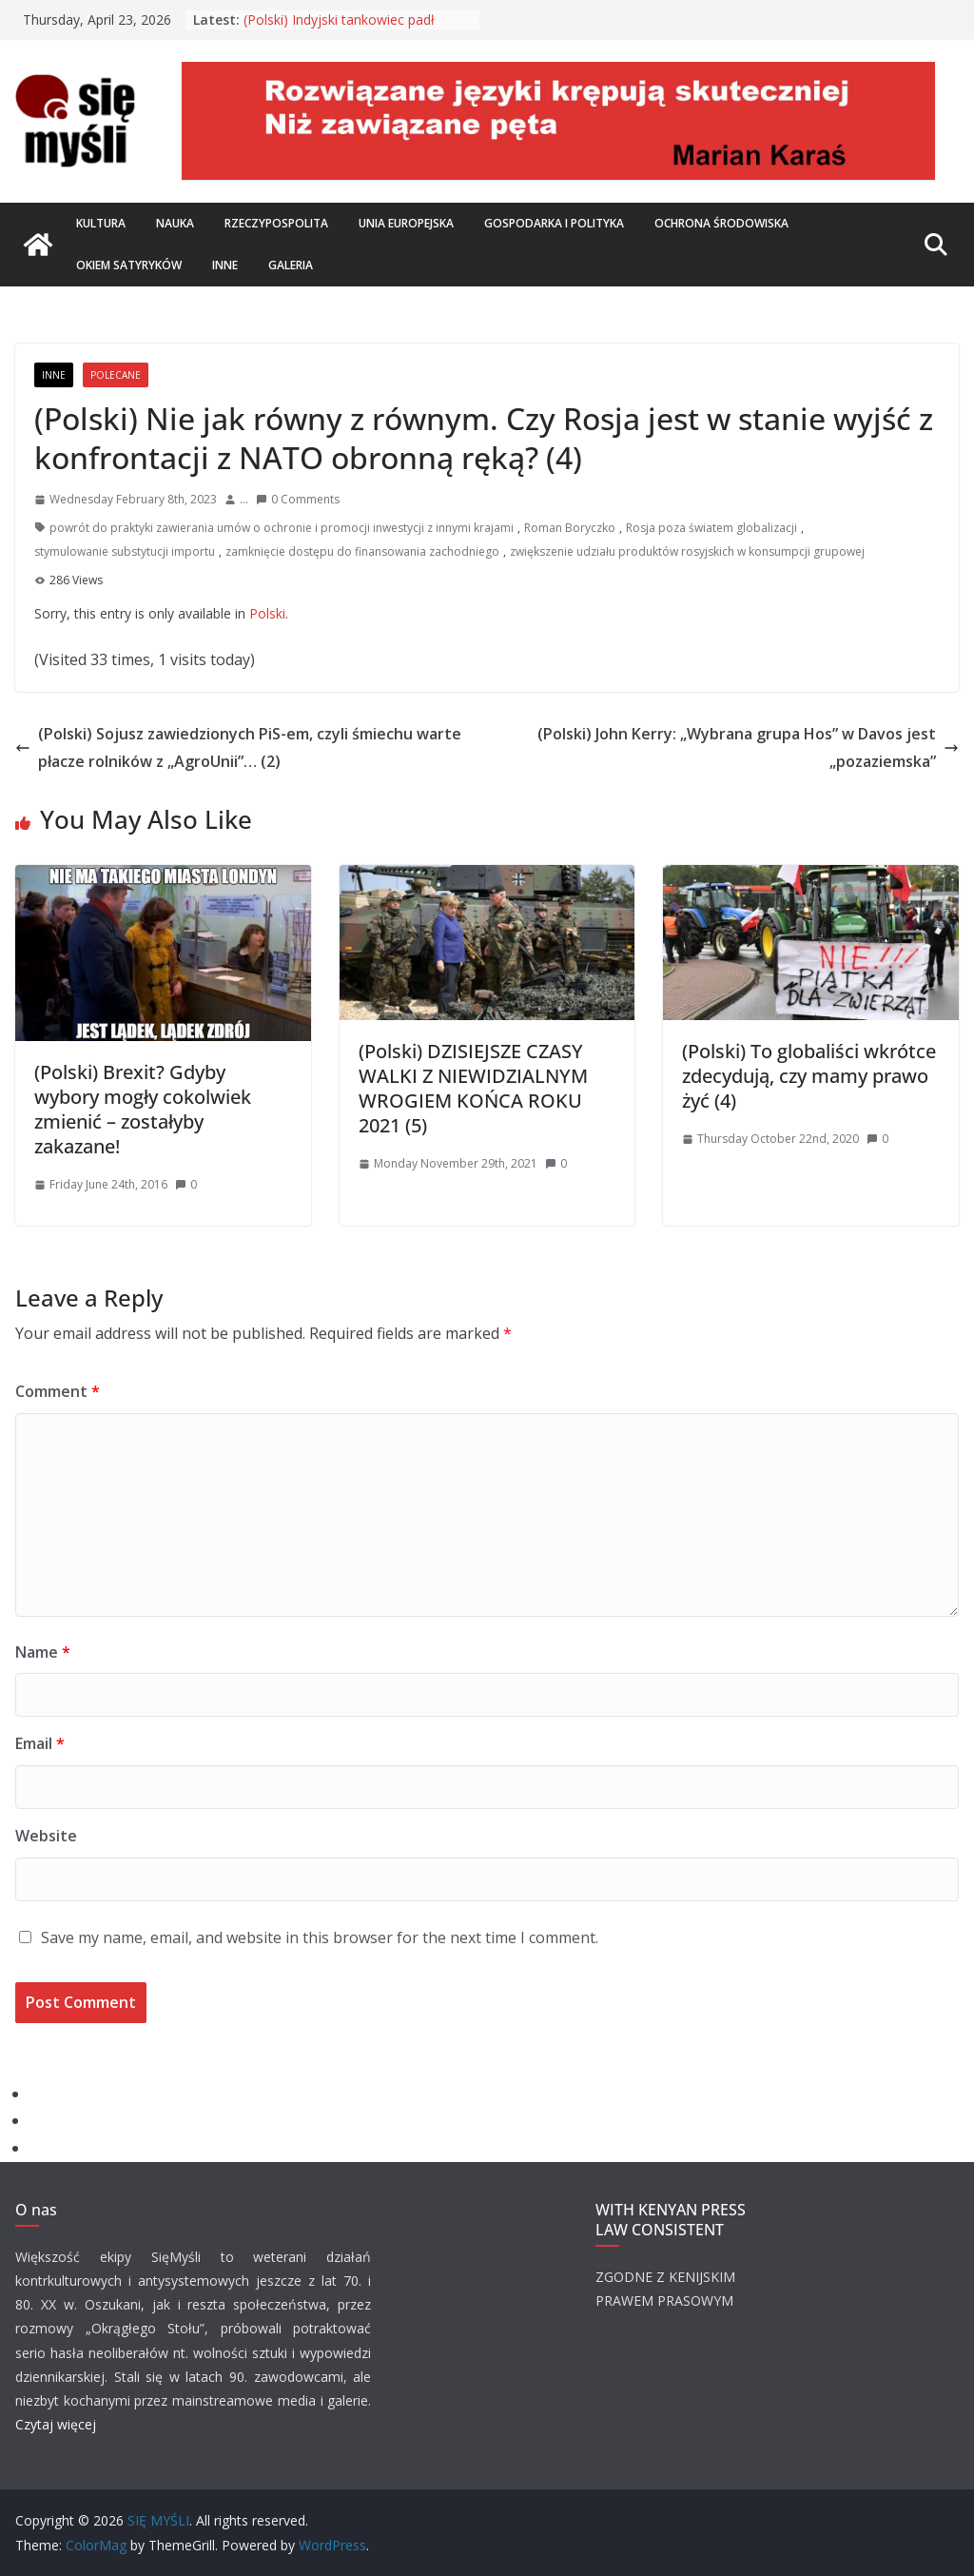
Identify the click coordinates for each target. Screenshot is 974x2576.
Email (40, 1743)
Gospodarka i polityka (554, 223)
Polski (267, 613)
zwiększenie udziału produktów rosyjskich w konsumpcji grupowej (687, 551)
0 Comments (298, 499)
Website (46, 1835)
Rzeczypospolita (276, 223)
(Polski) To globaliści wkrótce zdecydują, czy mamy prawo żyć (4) (809, 1075)
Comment (57, 1391)
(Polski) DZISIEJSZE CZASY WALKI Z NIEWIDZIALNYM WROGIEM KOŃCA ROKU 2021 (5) (473, 1088)
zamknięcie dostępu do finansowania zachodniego (362, 551)
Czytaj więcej (55, 2424)
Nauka (175, 223)
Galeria (290, 265)
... (244, 499)
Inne (225, 265)
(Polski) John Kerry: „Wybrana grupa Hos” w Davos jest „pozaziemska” (748, 747)
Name (42, 1652)
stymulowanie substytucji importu (124, 551)
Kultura (101, 223)
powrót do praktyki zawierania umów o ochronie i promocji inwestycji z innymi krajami (281, 528)
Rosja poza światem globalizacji (711, 528)
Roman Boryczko (569, 528)
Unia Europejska (406, 223)
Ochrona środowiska (721, 223)
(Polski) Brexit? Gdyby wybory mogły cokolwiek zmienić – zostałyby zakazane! (142, 1109)
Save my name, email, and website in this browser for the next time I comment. (319, 1937)
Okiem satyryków (129, 265)
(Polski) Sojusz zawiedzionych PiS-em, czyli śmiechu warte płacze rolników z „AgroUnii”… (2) (238, 747)
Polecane (115, 375)
